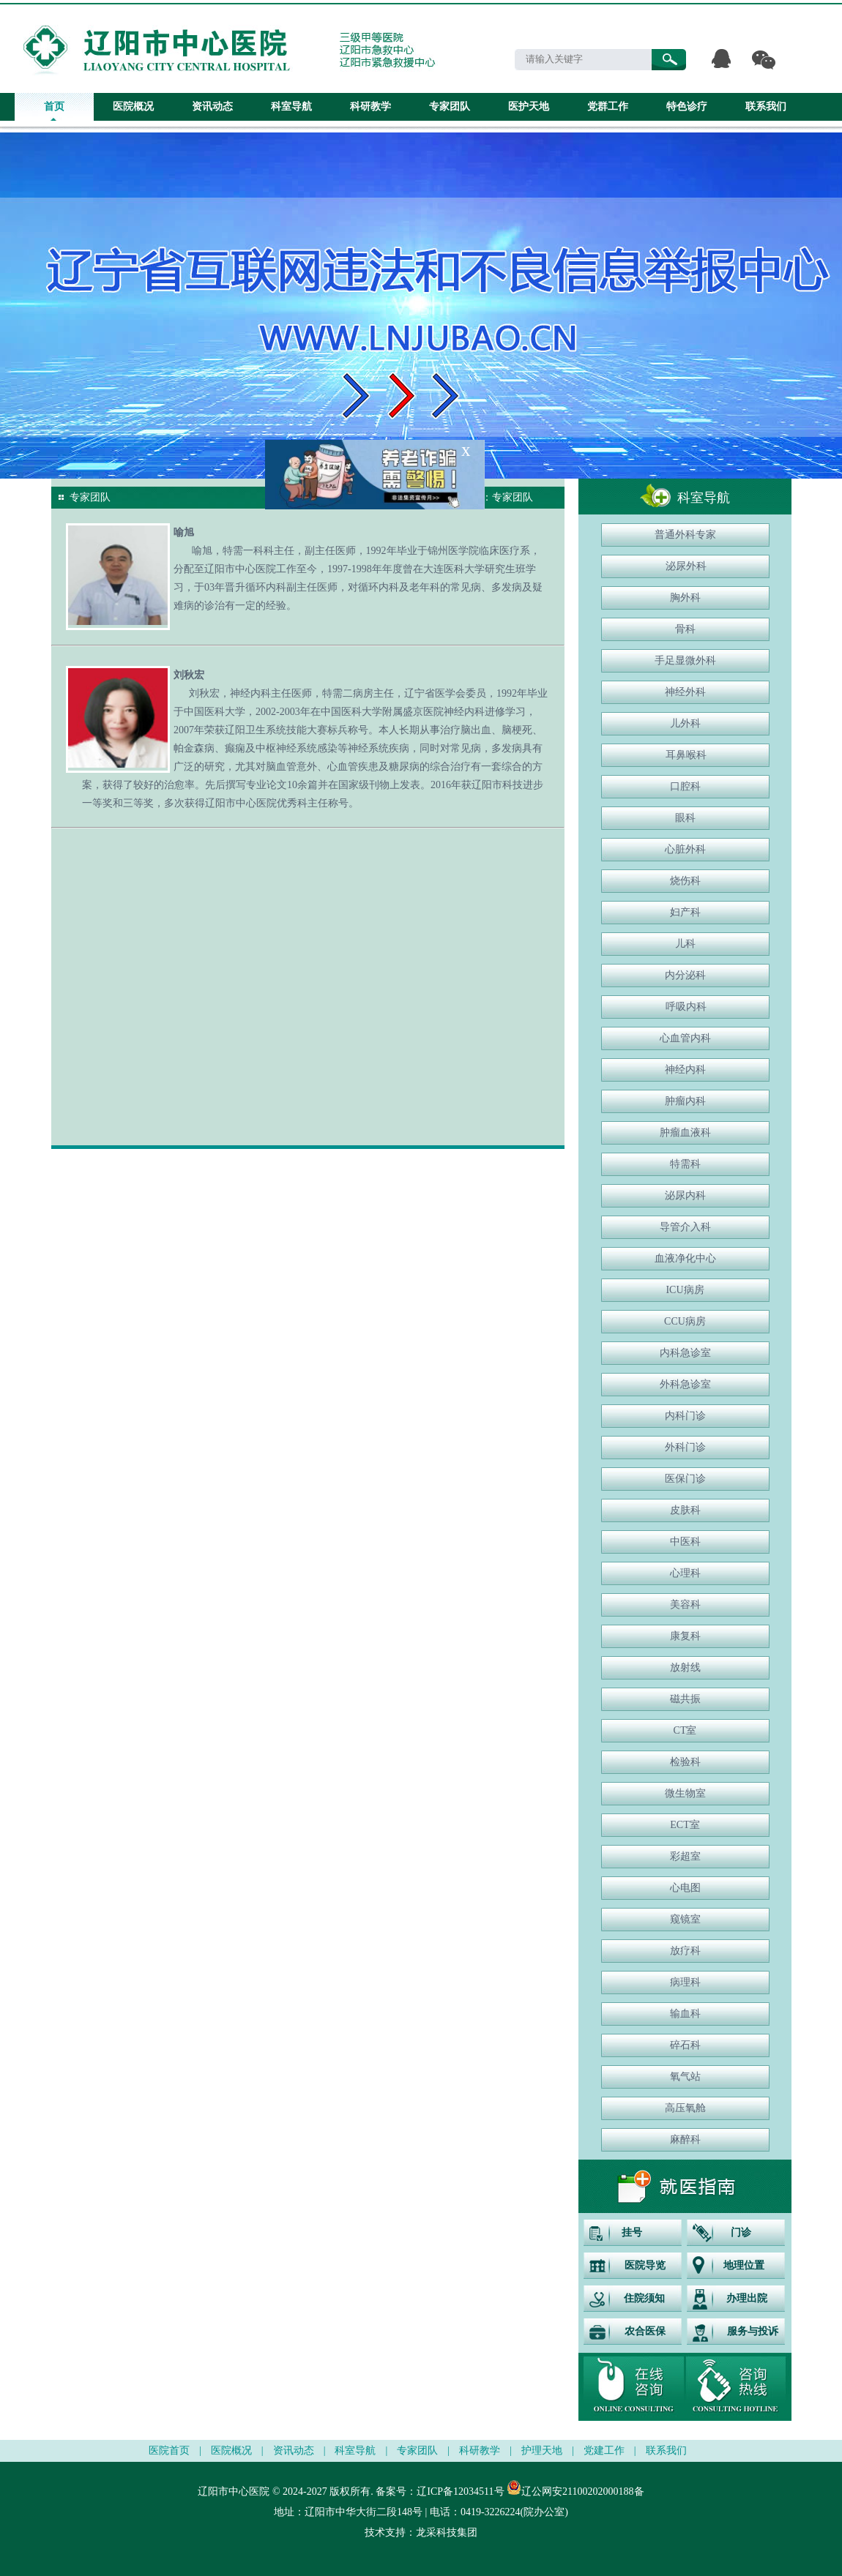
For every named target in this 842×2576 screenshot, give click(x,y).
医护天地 (528, 106)
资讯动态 (212, 106)
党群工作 (607, 106)
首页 (54, 106)
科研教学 (370, 106)
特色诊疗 (686, 106)
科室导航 (291, 106)
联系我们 (765, 106)
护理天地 (541, 2450)
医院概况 (133, 106)
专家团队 (449, 106)
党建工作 (604, 2450)
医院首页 (169, 2450)
